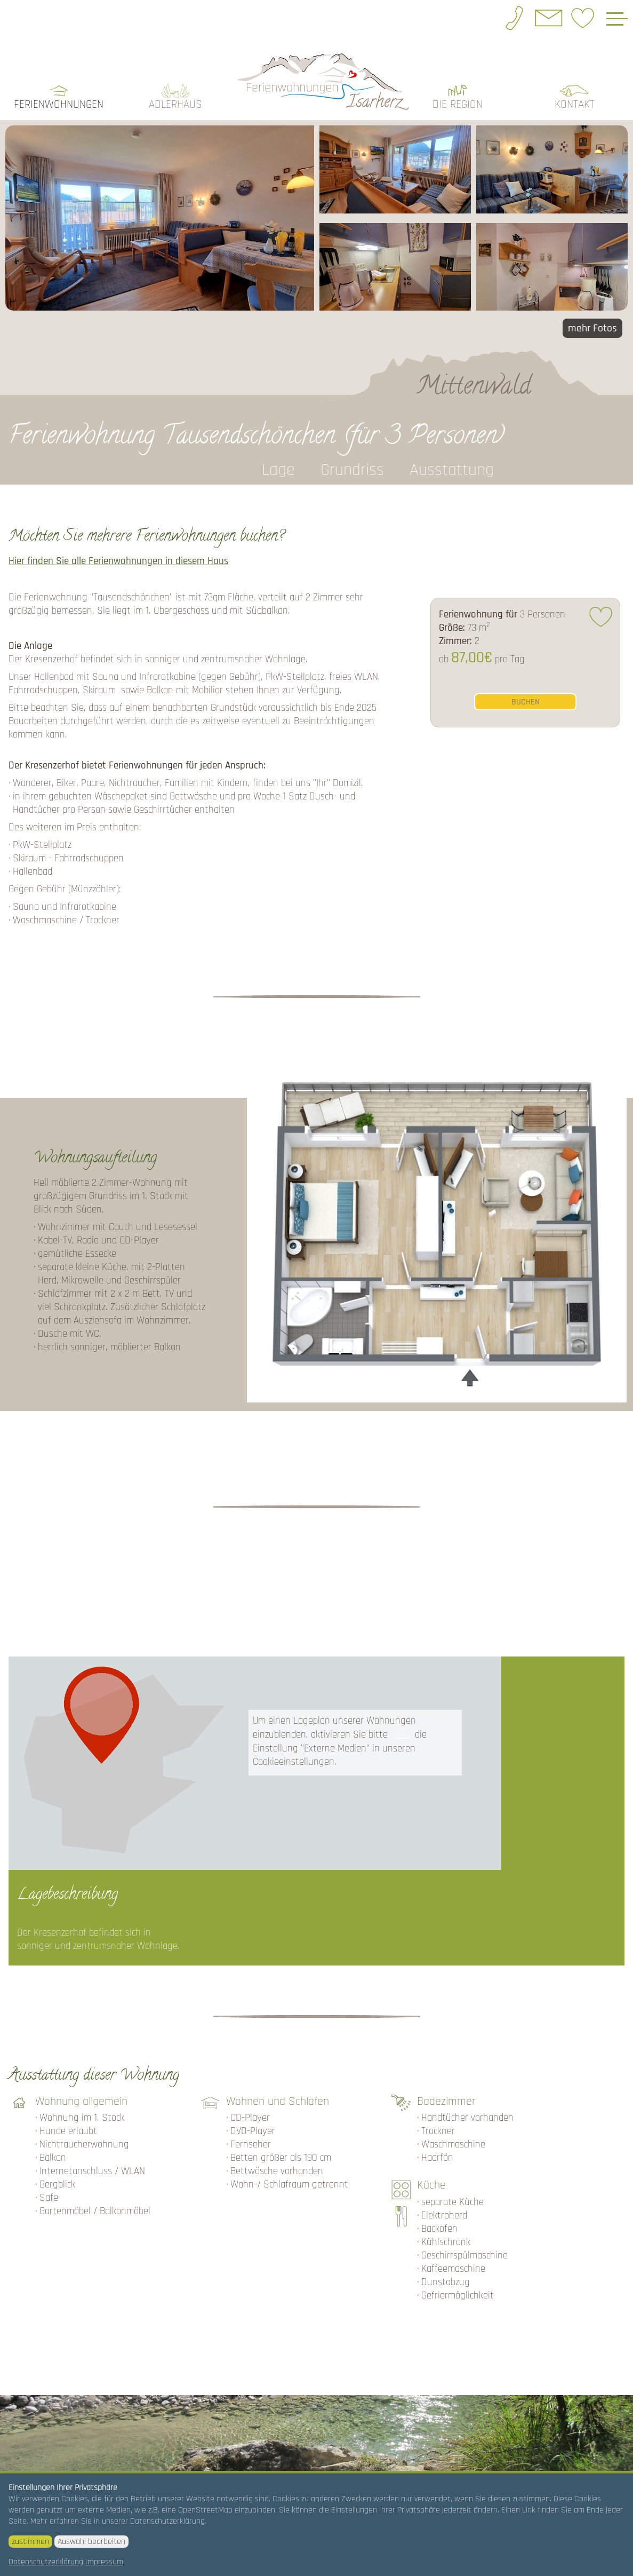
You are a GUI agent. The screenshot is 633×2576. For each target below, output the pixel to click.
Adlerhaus (175, 101)
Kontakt (575, 101)
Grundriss (352, 467)
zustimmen (30, 2541)
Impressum (104, 2561)
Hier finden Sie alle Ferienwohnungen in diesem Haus (118, 558)
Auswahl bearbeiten (91, 2541)
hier (401, 1731)
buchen (525, 698)
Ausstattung (452, 467)
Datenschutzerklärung (46, 2561)
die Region (457, 101)
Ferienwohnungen (58, 101)
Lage (278, 467)
